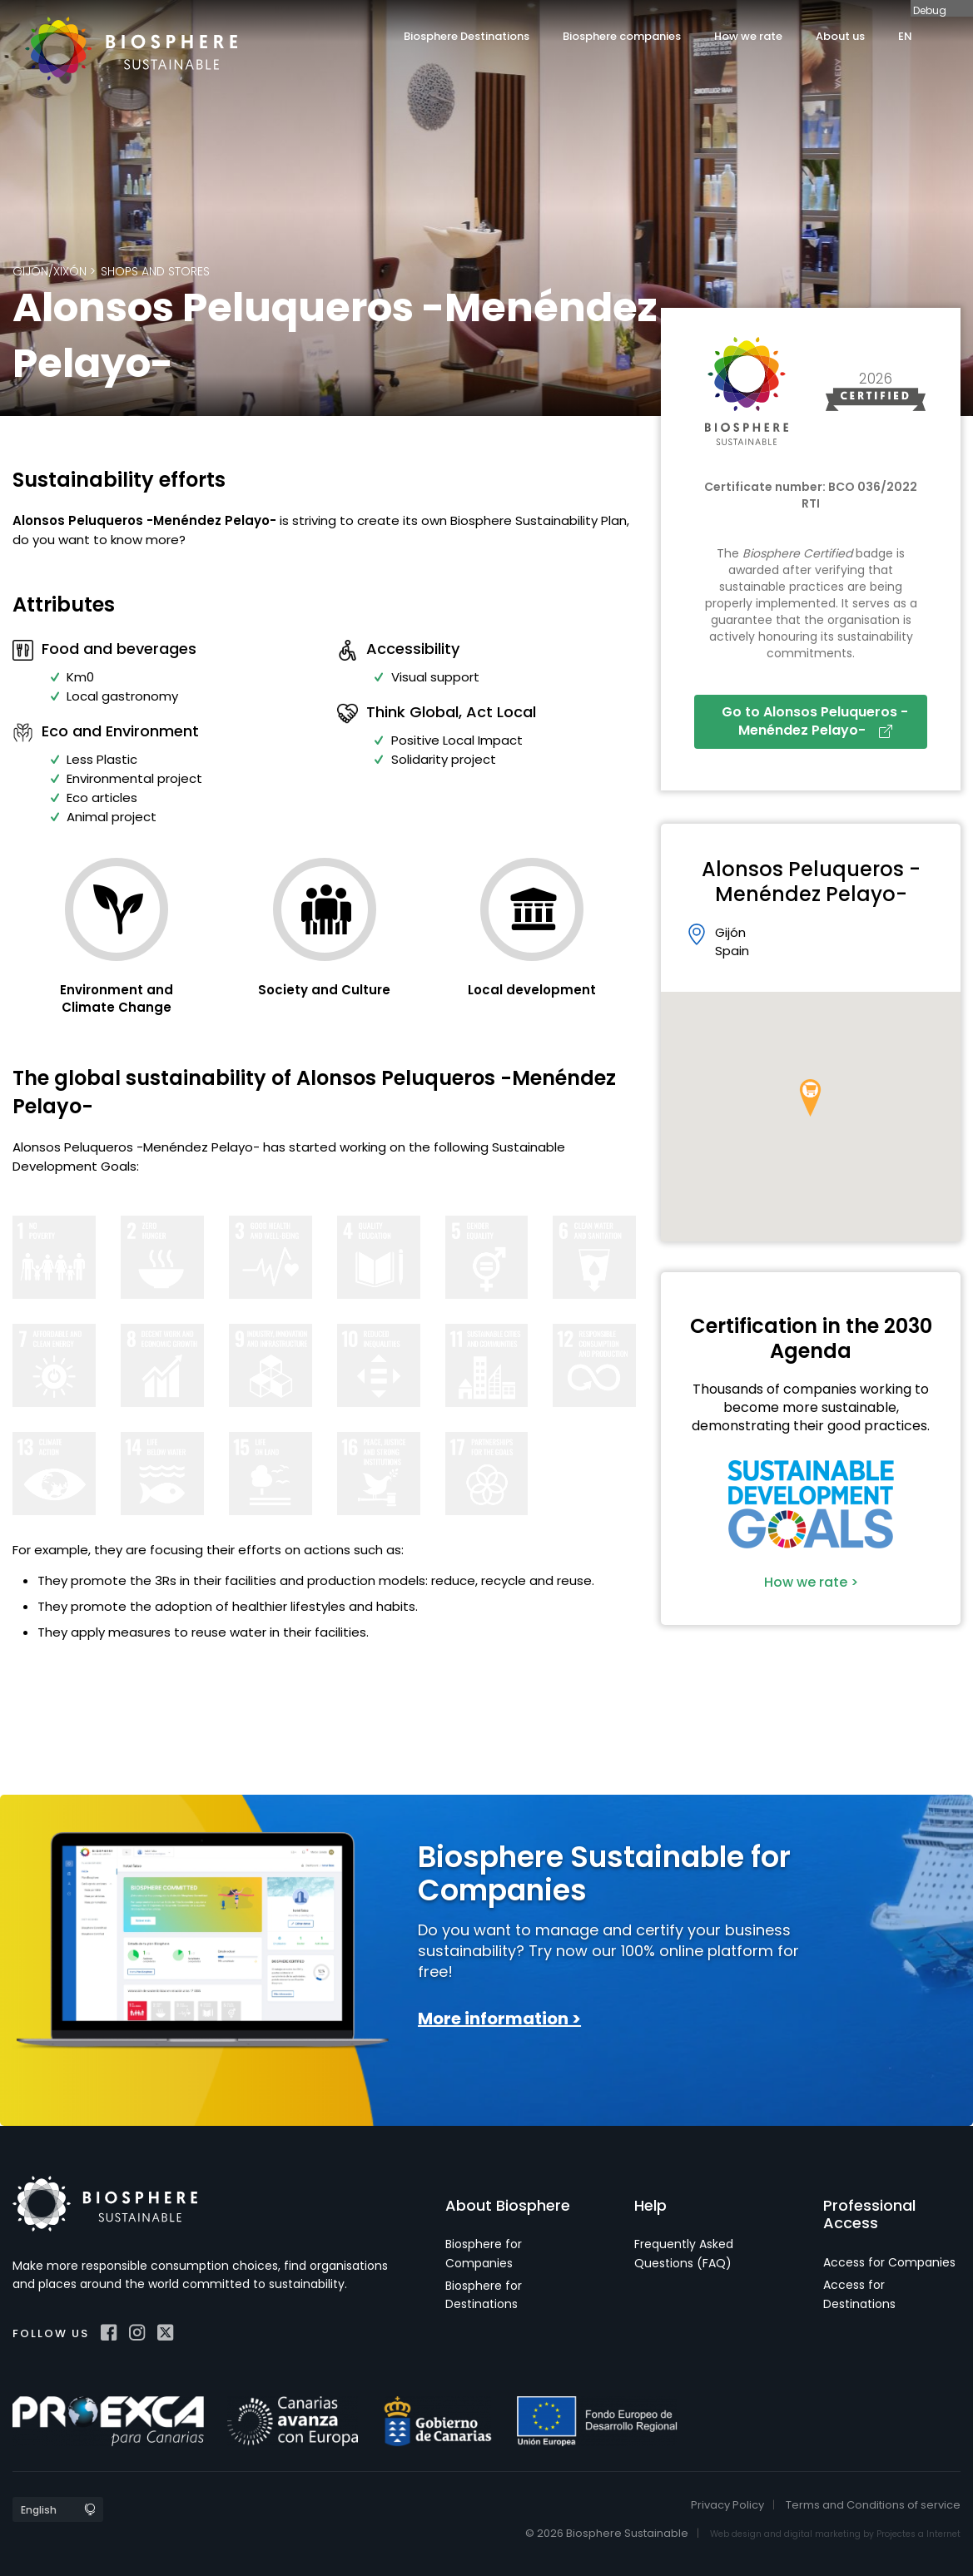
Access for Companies (889, 2262)
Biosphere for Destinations (483, 2294)
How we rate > (811, 1582)
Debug (929, 10)
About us (840, 36)
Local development (532, 989)
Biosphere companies (622, 36)
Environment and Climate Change (116, 998)
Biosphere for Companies (483, 2253)
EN (905, 36)
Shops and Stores (155, 271)
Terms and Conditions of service (873, 2505)
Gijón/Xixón (49, 271)
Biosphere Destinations (466, 36)
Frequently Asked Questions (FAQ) (683, 2253)
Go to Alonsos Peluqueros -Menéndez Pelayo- (815, 721)
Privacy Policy (727, 2505)
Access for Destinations (859, 2293)
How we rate (748, 36)
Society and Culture (324, 989)
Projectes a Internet (918, 2534)
